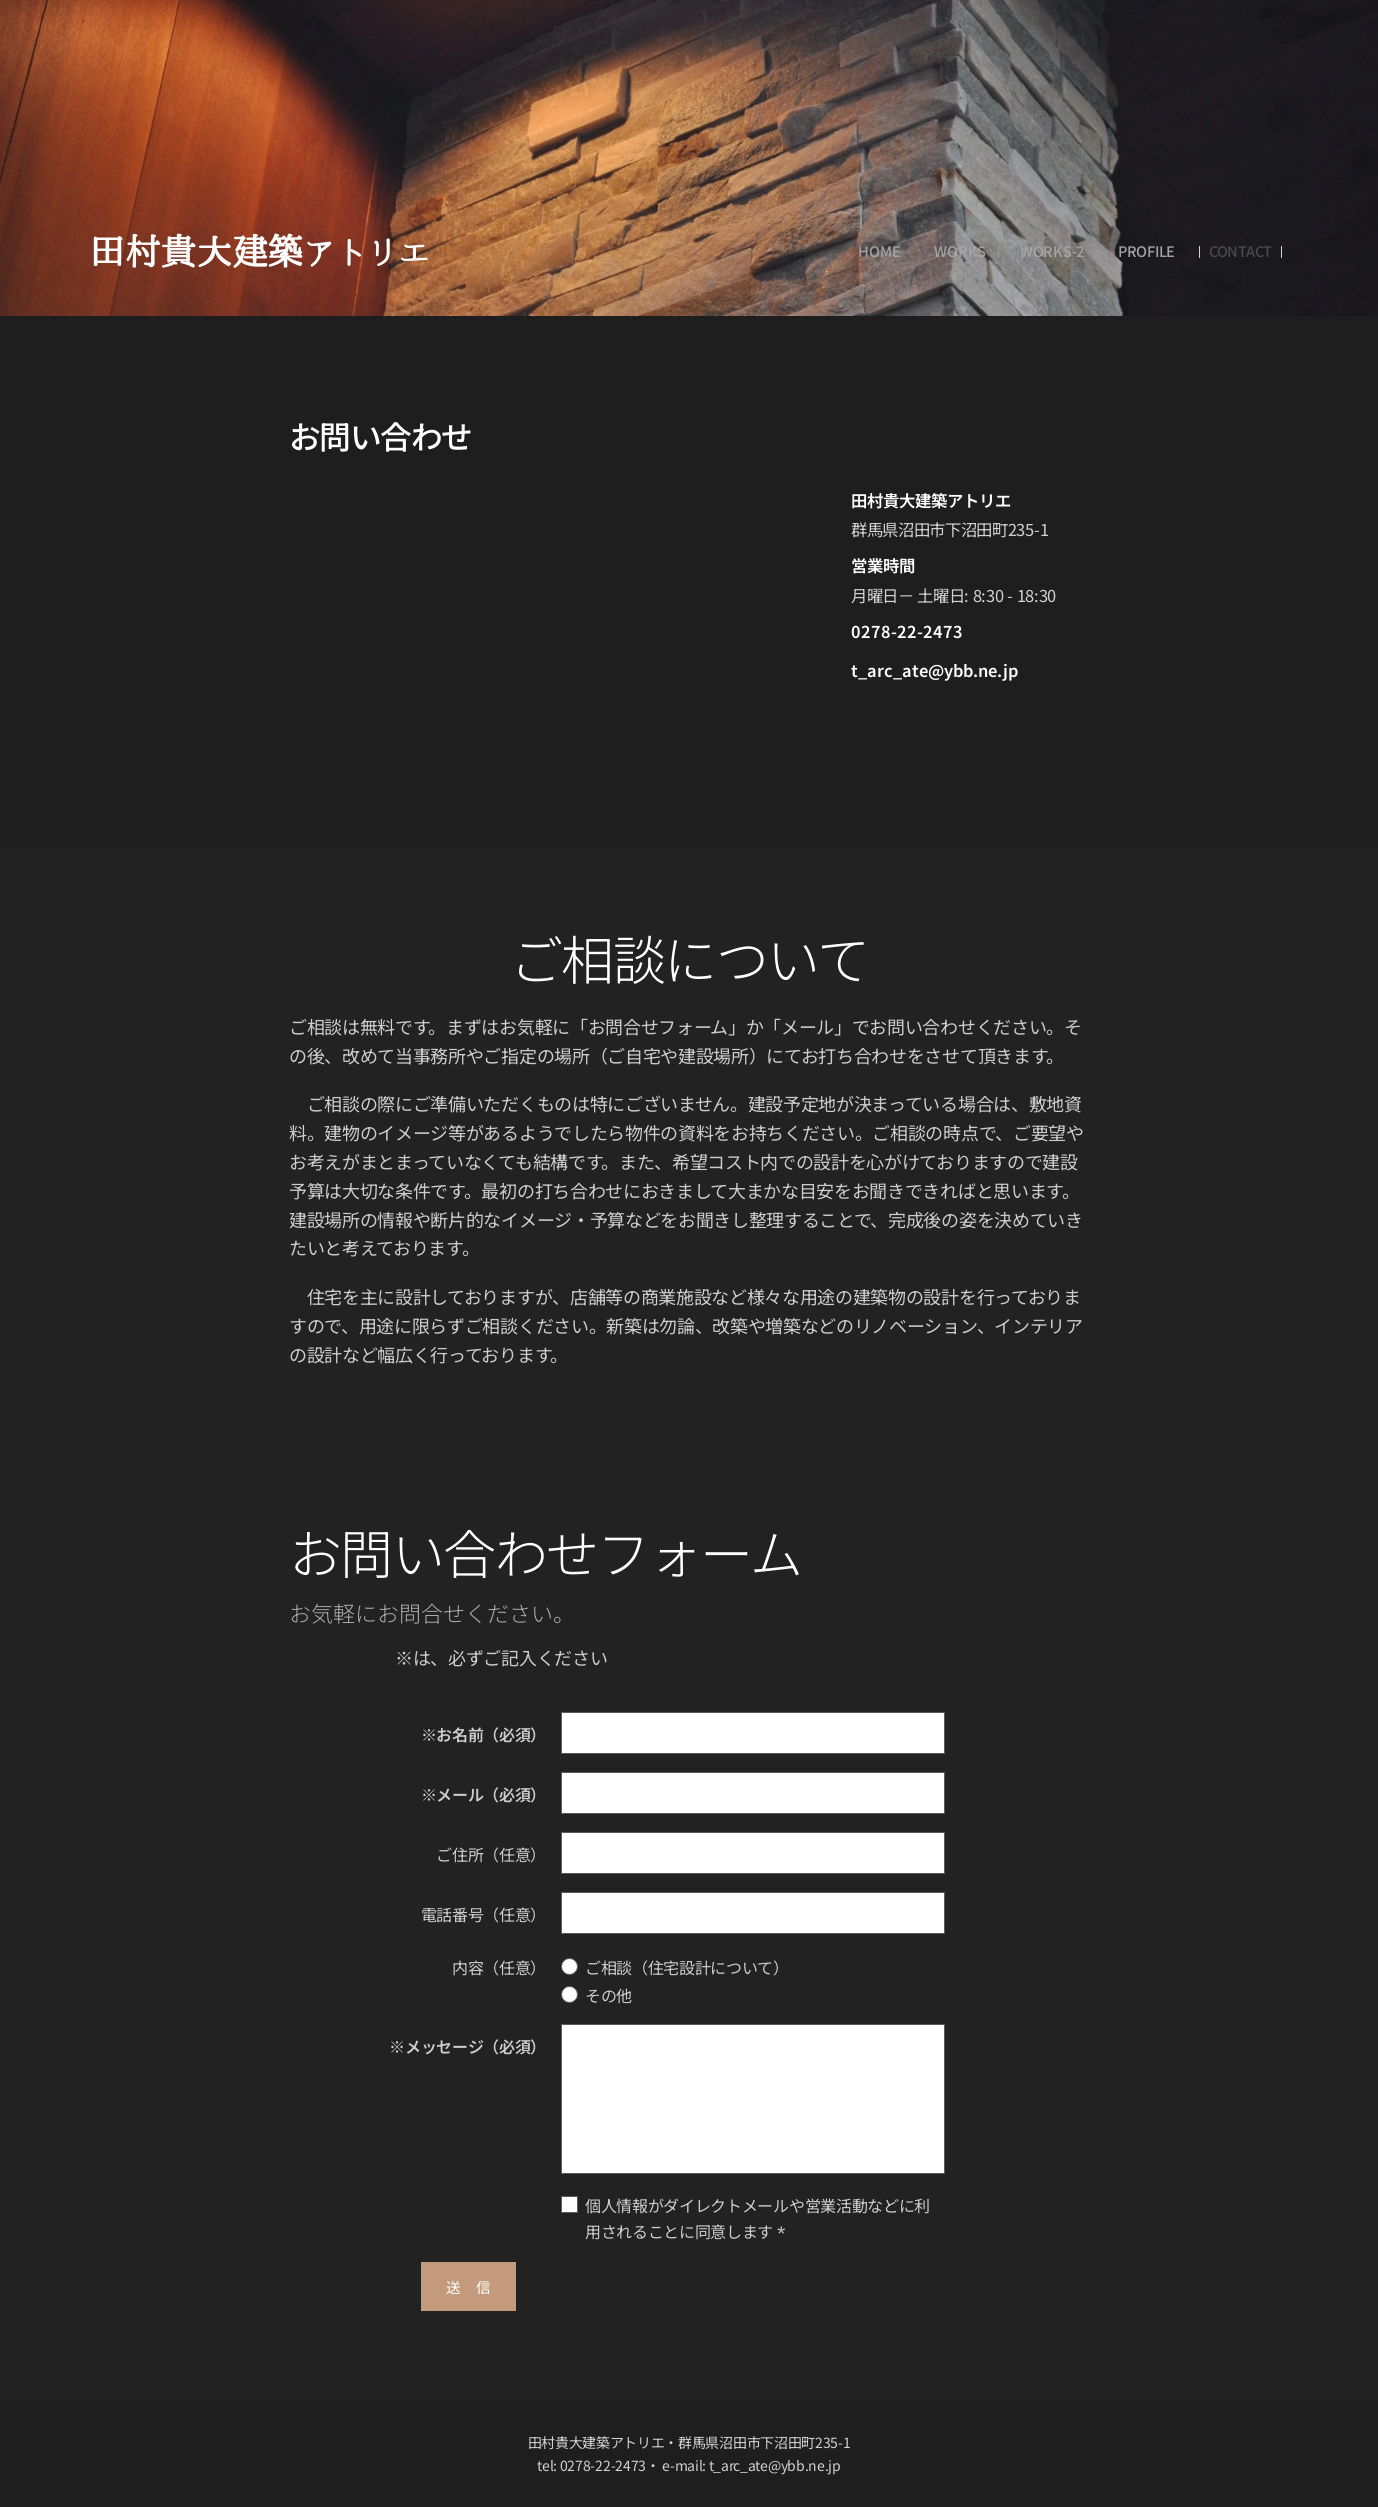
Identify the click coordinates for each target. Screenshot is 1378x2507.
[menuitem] (879, 251)
